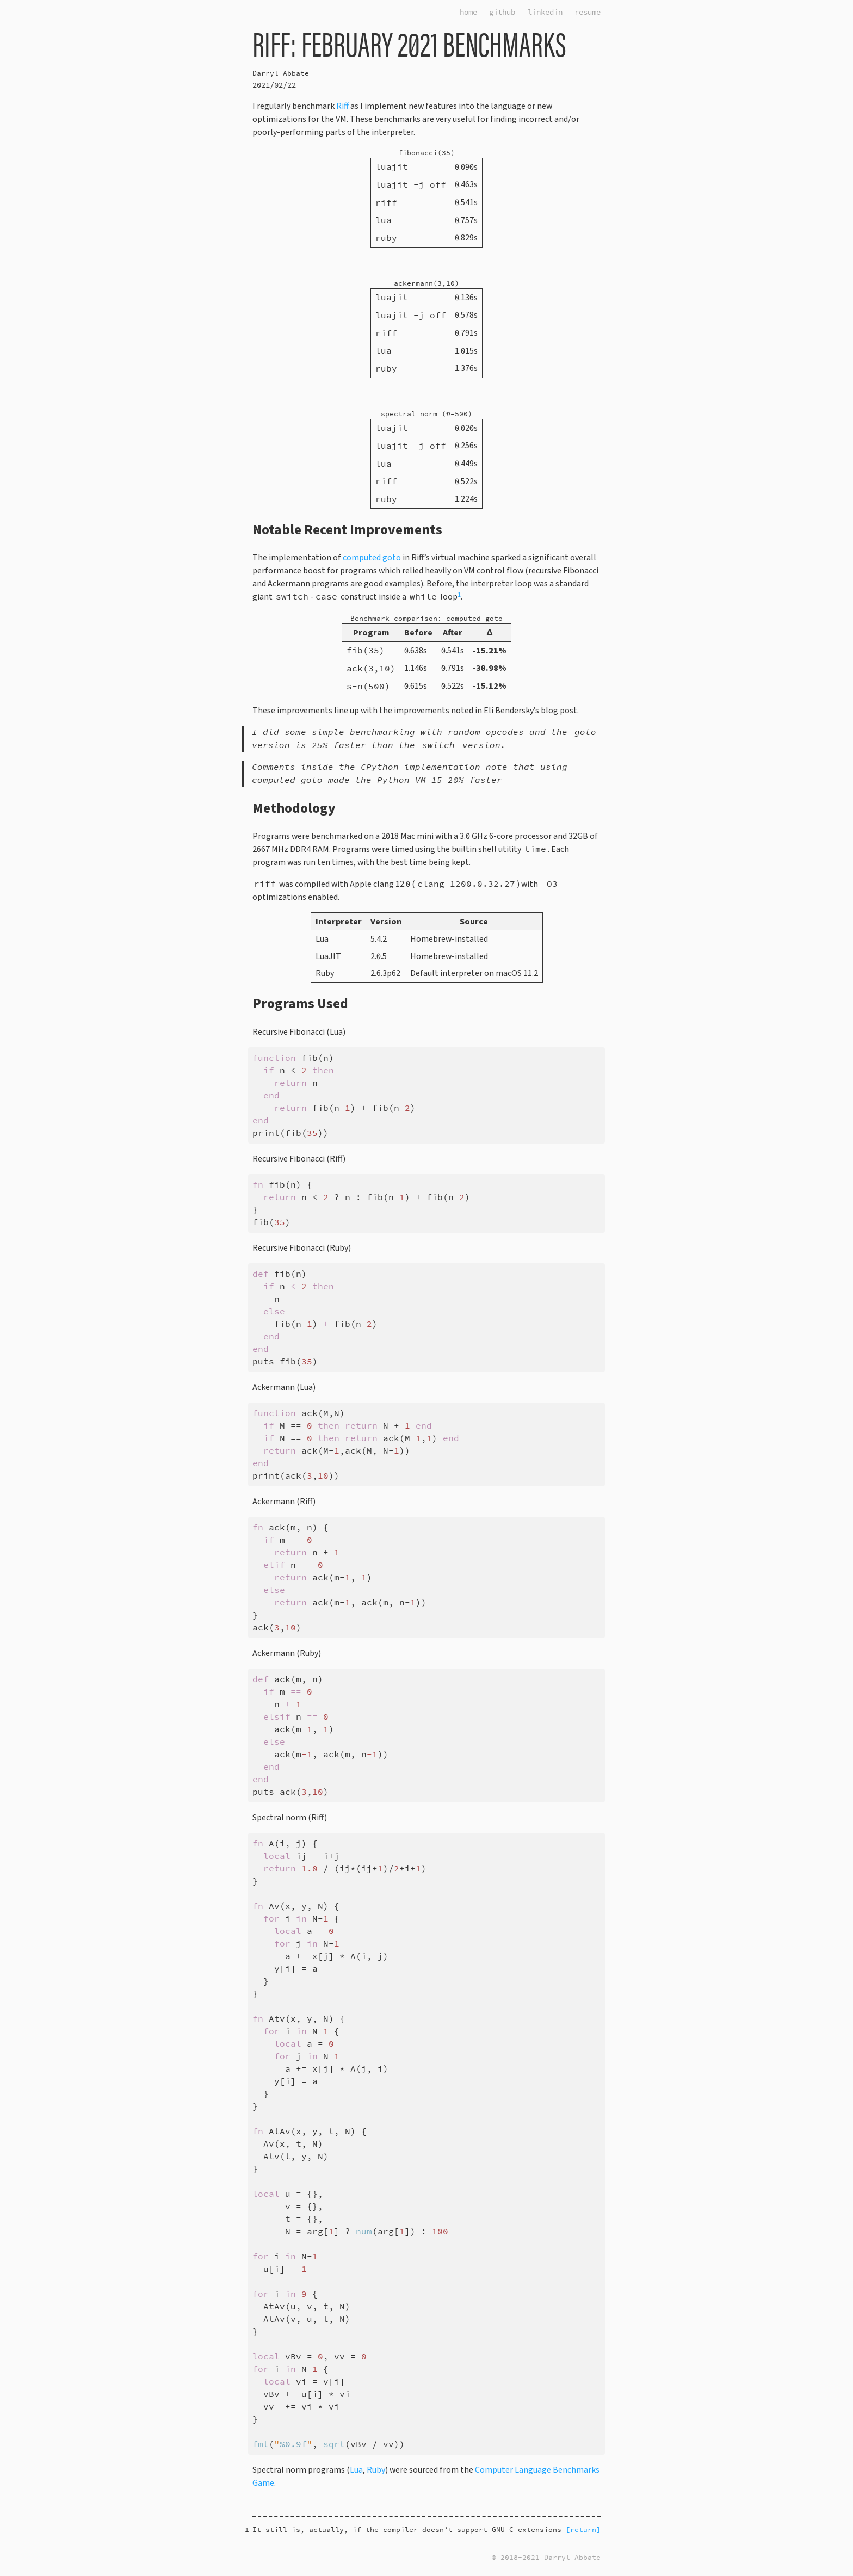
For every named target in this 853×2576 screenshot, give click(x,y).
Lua (356, 2470)
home (468, 12)
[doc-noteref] (459, 597)
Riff (342, 106)
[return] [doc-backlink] (583, 2529)
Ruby (376, 2470)
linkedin (545, 12)
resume (587, 12)
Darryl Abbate (280, 73)
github (502, 12)
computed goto (372, 558)
